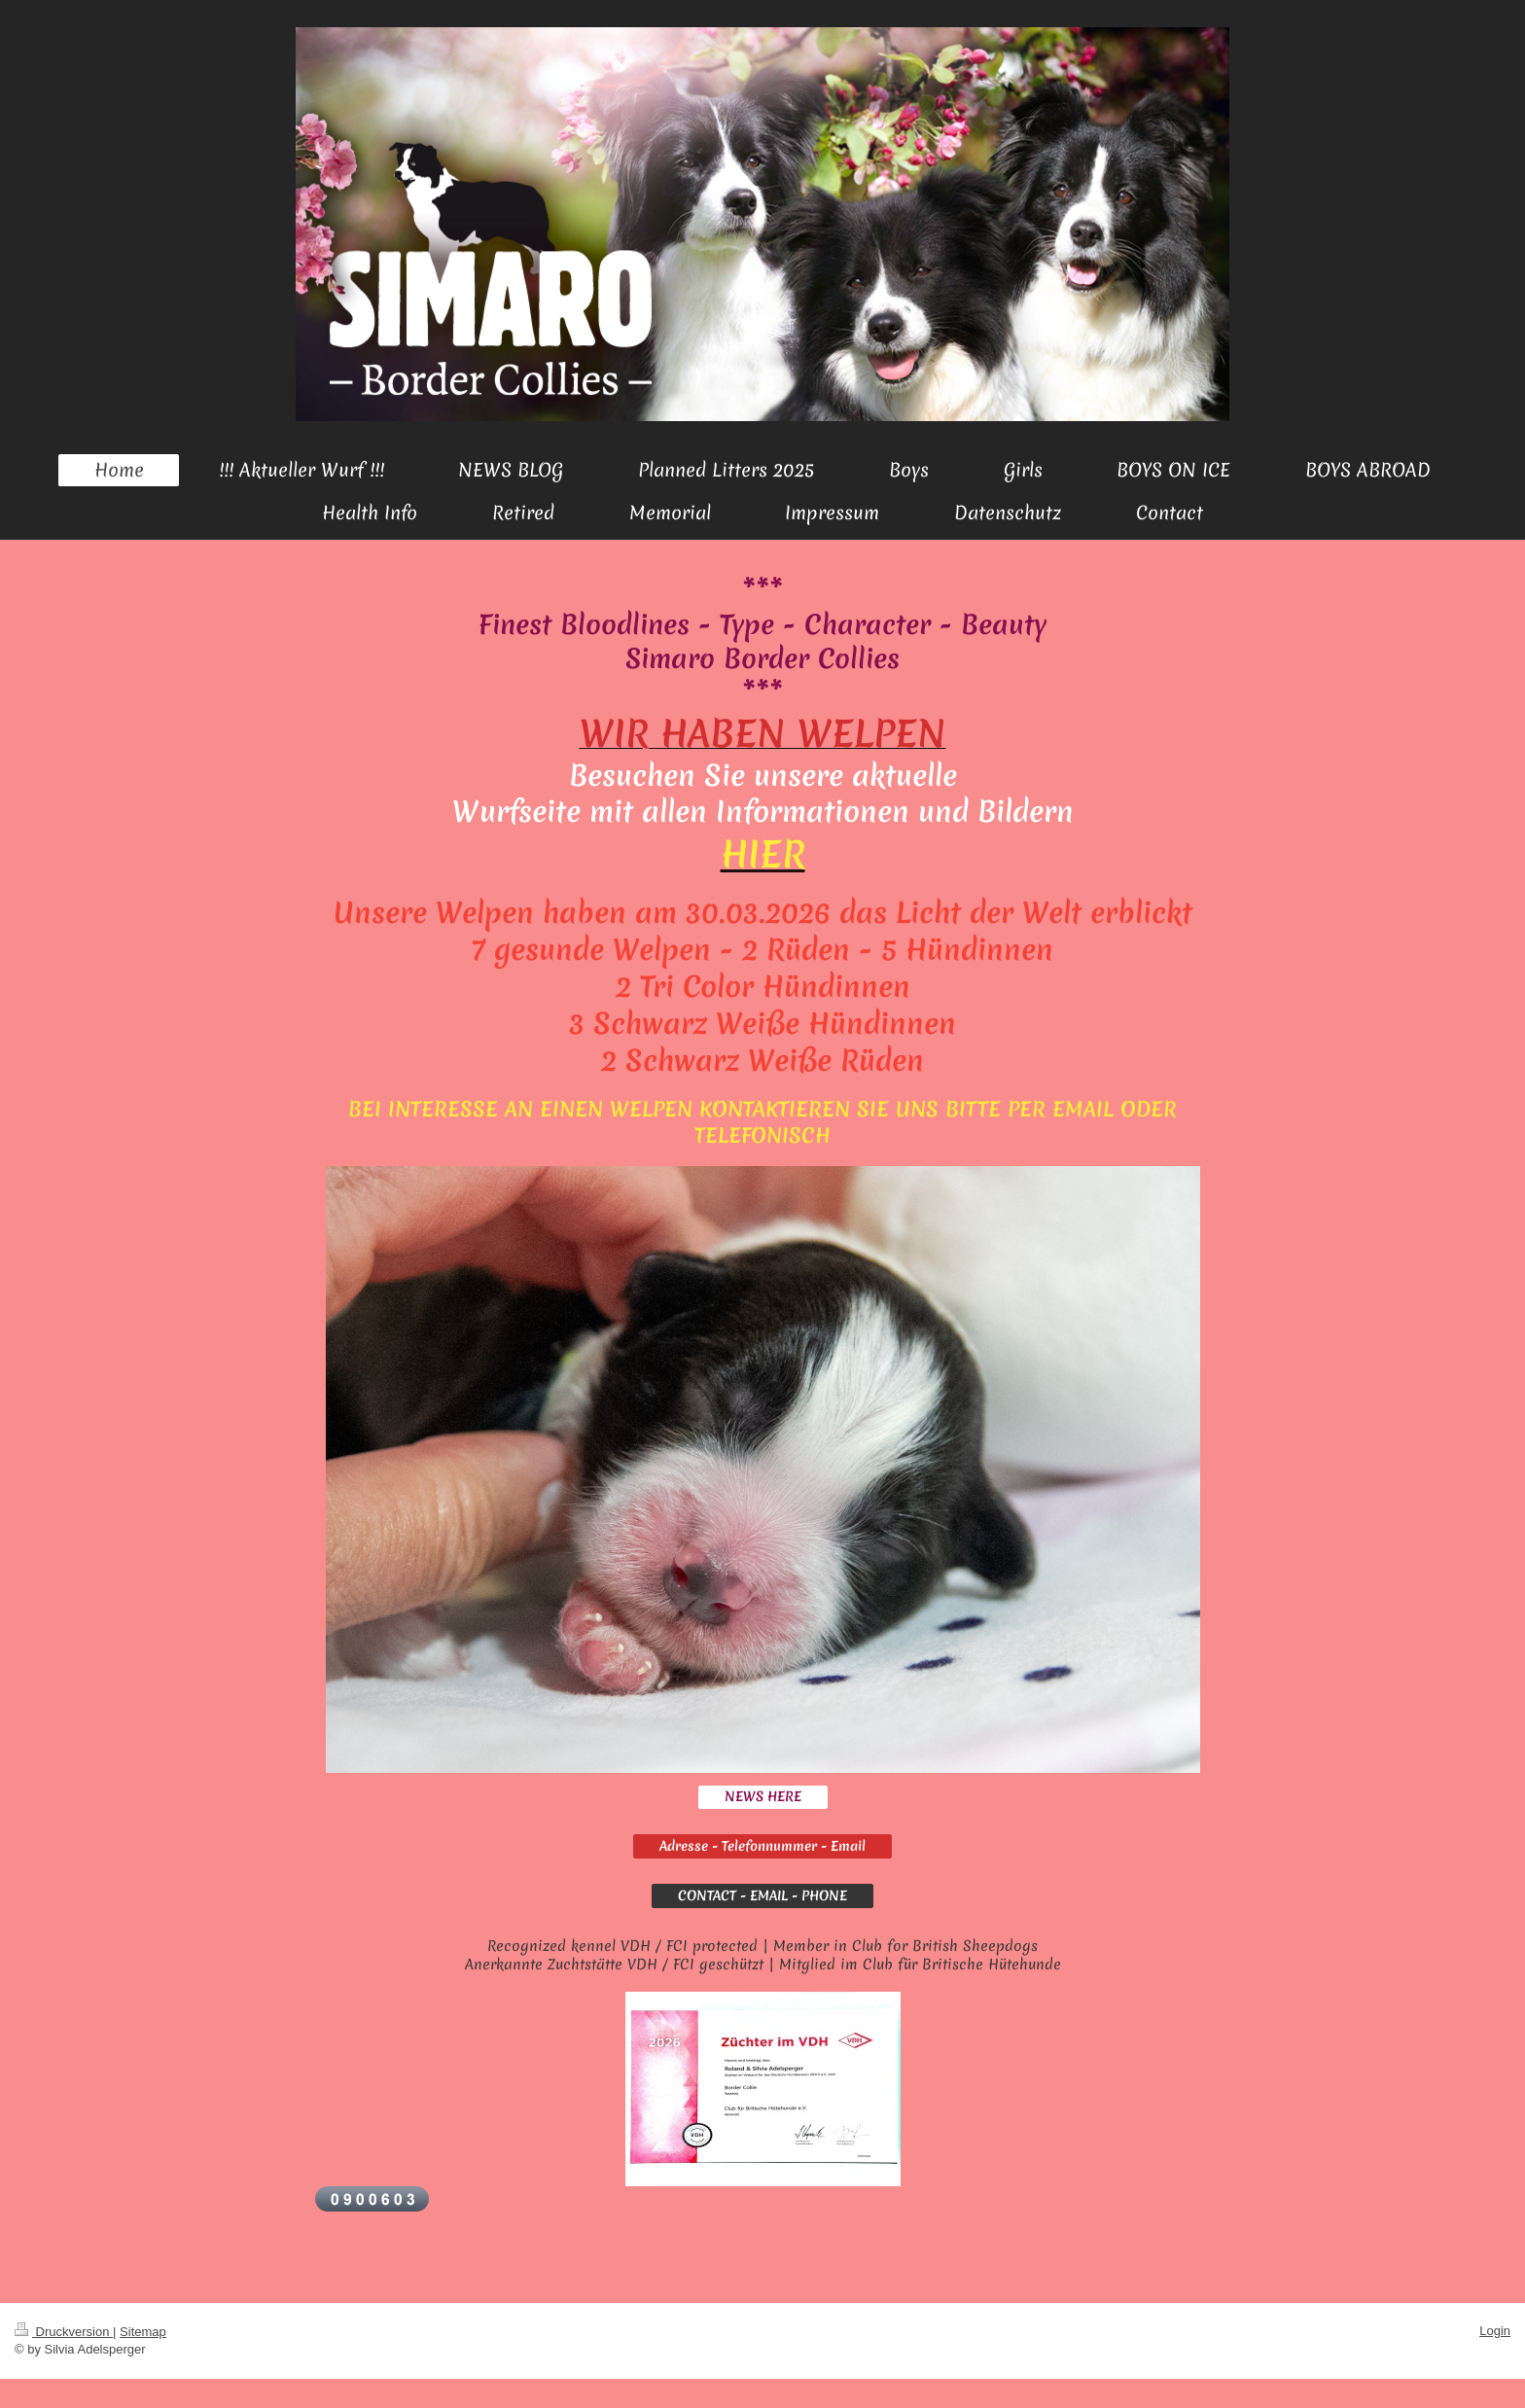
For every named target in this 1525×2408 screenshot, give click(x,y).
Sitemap (143, 2331)
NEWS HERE (763, 1796)
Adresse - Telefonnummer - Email (762, 1846)
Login (1494, 2330)
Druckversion (64, 2331)
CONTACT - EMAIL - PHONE (762, 1895)
